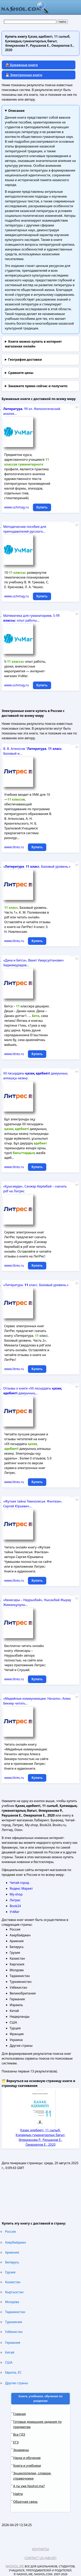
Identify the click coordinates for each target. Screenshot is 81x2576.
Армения (12, 2252)
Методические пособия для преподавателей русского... (24, 529)
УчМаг (14, 1912)
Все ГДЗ (19, 2434)
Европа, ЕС (13, 2372)
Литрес (15, 1900)
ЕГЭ (16, 2442)
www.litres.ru (14, 847)
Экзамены (21, 2450)
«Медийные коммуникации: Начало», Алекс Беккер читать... (37, 1701)
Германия (12, 2342)
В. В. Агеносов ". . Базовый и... (32, 751)
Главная (19, 2414)
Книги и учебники (27, 2465)
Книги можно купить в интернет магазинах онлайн (33, 343)
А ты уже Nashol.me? (29, 2486)
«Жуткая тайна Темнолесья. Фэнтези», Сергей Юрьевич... (32, 1503)
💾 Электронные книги (23, 75)
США (8, 2362)
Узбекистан (14, 2332)
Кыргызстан (14, 2292)
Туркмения (13, 2322)
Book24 (15, 1906)
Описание (16, 110)
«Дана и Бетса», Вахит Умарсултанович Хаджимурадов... (33, 962)
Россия (10, 2231)
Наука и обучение (27, 2458)
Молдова (12, 2302)
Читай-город (19, 1882)
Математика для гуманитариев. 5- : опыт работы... (31, 618)
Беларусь (12, 2262)
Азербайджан (15, 2242)
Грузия (10, 2272)
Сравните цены (20, 373)
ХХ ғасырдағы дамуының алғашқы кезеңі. (35, 1075)
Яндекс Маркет (21, 1888)
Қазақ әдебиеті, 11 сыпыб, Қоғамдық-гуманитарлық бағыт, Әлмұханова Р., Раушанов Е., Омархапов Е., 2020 (40, 2137)
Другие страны (16, 2383)
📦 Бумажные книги (21, 65)
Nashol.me (15, 2566)
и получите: (38, 386)
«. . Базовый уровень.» (36, 866)
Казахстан (12, 2282)
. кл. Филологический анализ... (31, 411)
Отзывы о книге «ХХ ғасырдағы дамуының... (32, 1390)
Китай (9, 2352)
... (77, 406)
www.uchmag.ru (16, 507)
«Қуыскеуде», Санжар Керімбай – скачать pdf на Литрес (35, 1188)
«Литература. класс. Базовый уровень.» (35, 1285)
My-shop (16, 1894)
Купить (42, 507)
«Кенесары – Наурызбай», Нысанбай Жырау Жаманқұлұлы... (37, 1602)
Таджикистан (15, 2312)
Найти (18, 2494)
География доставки (25, 359)
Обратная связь (25, 2501)
